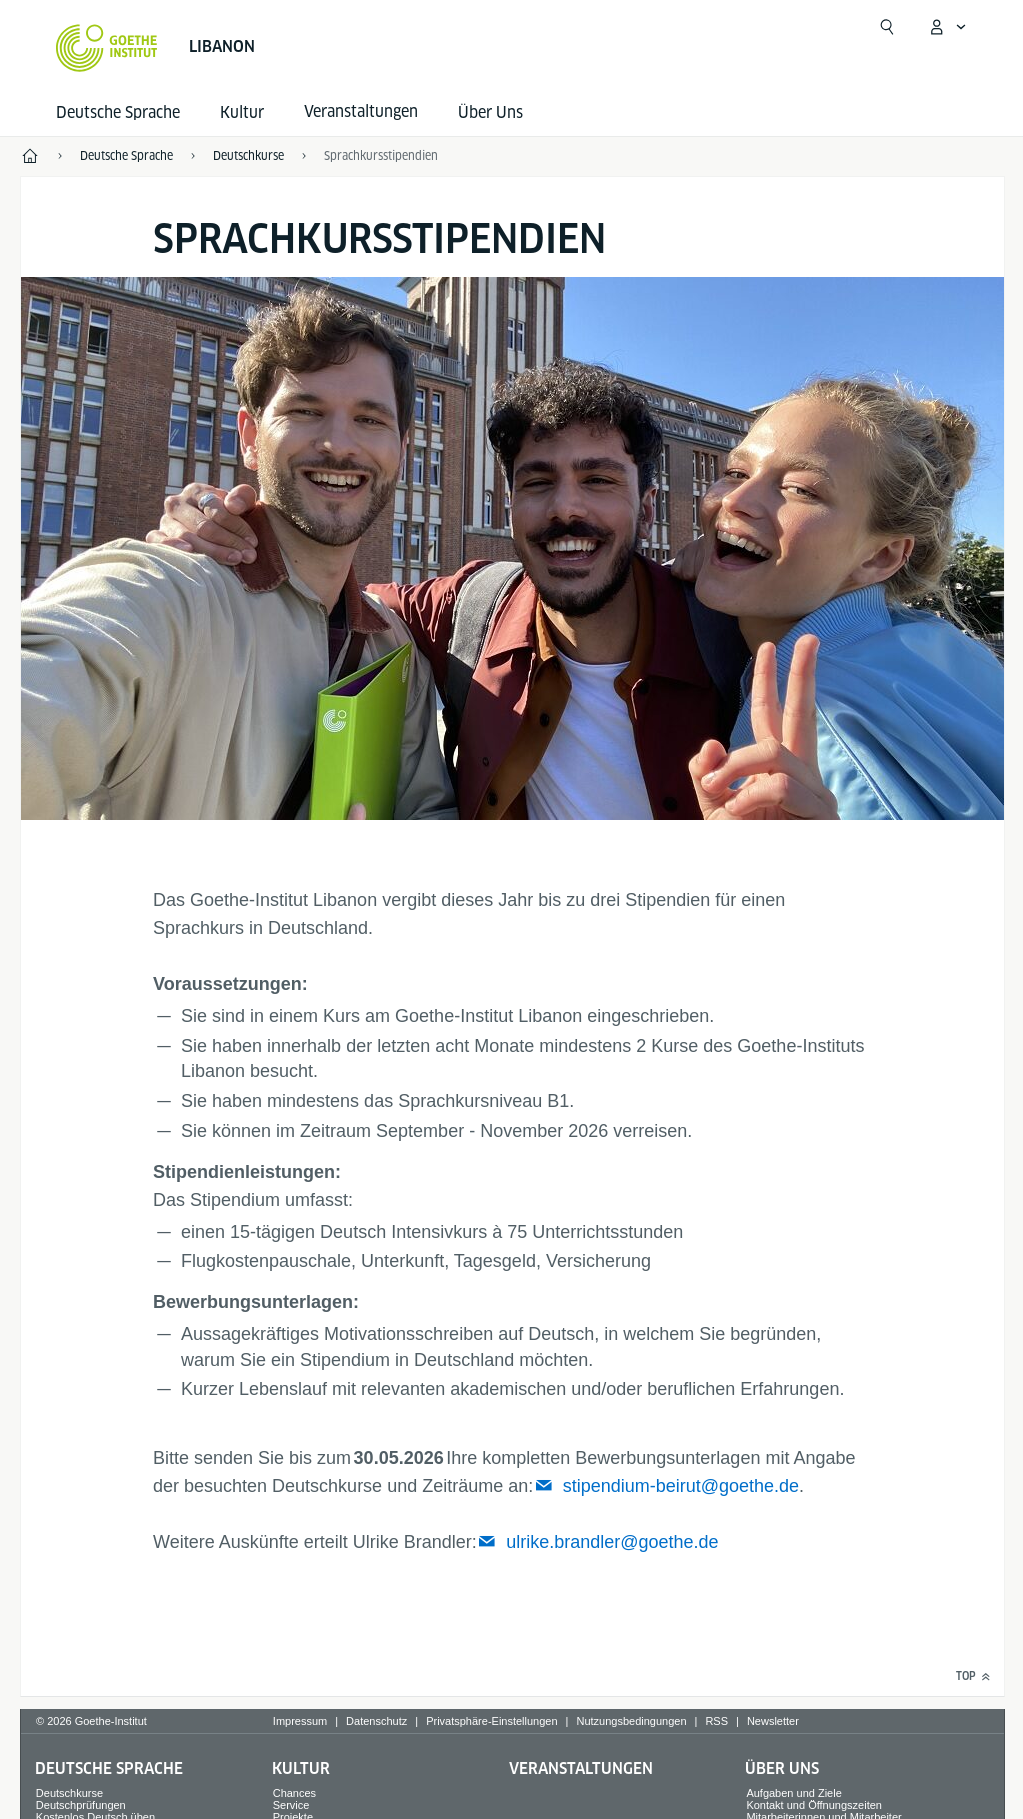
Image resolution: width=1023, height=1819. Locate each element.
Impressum (300, 1721)
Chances (294, 1793)
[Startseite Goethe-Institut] (106, 48)
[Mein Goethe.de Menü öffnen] (947, 27)
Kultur (242, 112)
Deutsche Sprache (118, 112)
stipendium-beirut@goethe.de (681, 1486)
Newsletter (773, 1721)
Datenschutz (376, 1721)
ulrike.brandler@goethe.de (612, 1542)
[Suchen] (887, 27)
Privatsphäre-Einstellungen (491, 1721)
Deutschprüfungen (81, 1805)
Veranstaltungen (581, 1768)
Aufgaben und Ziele (793, 1793)
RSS (716, 1721)
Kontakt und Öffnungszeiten (814, 1805)
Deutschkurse (69, 1793)
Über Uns (490, 112)
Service (291, 1805)
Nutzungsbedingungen (631, 1721)
